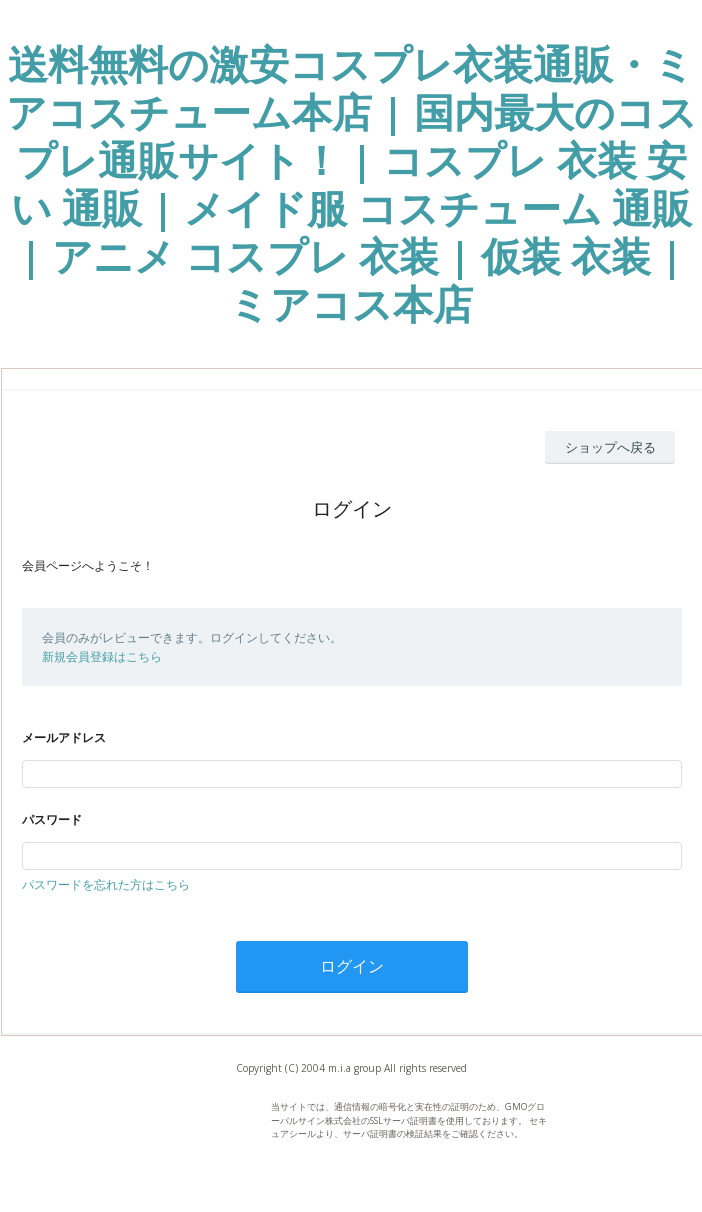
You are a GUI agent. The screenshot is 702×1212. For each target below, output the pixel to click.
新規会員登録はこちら (102, 656)
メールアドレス (64, 737)
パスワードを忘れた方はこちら (106, 884)
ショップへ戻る (610, 447)
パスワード (52, 819)
